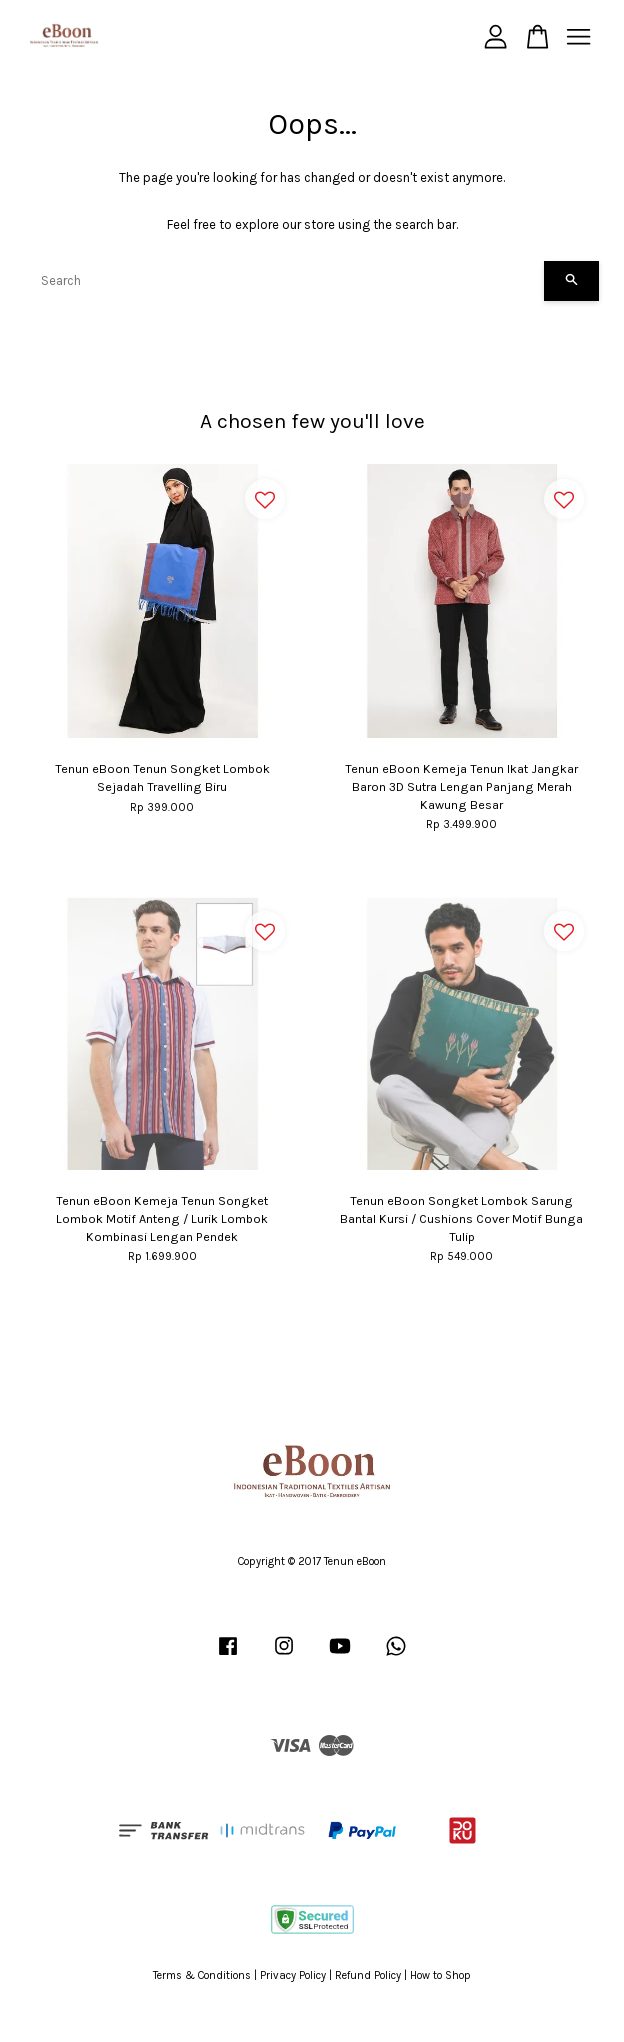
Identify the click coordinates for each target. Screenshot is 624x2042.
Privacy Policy (293, 1975)
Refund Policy (368, 1975)
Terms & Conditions (202, 1975)
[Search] (284, 281)
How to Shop (440, 1975)
